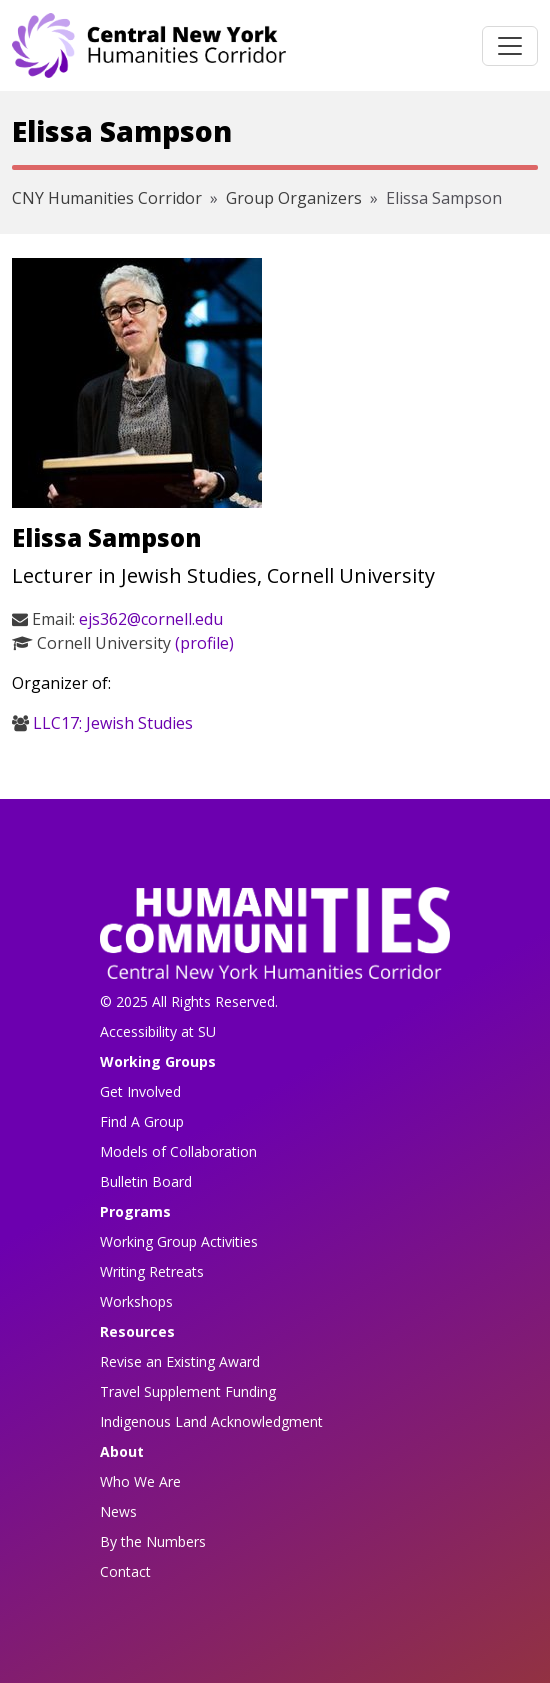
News (118, 1511)
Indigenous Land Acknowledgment (211, 1421)
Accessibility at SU (158, 1031)
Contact (125, 1571)
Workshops (136, 1301)
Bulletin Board (146, 1181)
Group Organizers (294, 198)
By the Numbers (153, 1541)
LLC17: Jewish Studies (113, 723)
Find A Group (142, 1121)
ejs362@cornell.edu (151, 619)
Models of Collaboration (178, 1151)
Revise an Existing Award (180, 1361)
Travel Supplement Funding (188, 1391)
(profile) (204, 643)
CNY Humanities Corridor (107, 198)
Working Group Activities (179, 1241)
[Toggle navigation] (510, 46)
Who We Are (140, 1481)
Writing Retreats (152, 1271)
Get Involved (140, 1091)
